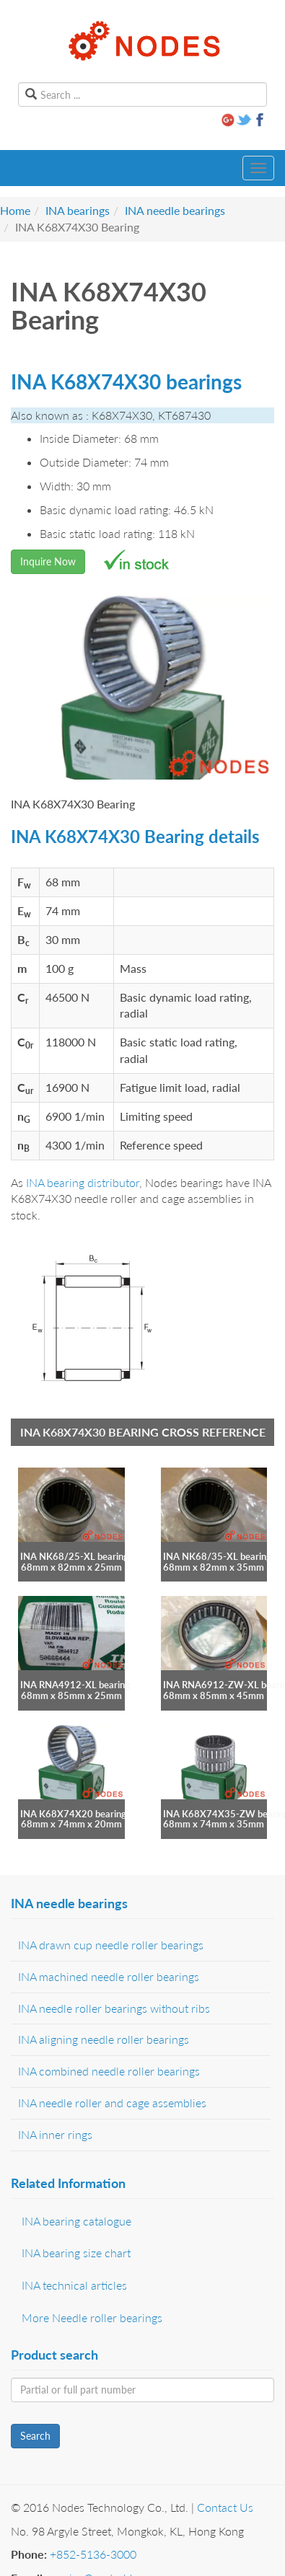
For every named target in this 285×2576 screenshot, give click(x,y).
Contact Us (225, 2507)
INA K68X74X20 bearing (73, 1813)
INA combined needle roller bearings (109, 2071)
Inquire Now (48, 561)
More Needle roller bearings (92, 2317)
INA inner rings (55, 2134)
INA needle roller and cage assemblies (112, 2102)
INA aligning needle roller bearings (103, 2039)
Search (35, 2436)
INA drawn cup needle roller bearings (110, 1944)
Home (15, 210)
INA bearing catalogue (76, 2221)
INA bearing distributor (82, 1182)
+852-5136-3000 (93, 2554)
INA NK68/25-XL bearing (74, 1556)
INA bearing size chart (76, 2252)
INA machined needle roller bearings (108, 1976)
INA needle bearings (175, 210)
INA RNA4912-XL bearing (75, 1684)
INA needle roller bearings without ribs (114, 2008)
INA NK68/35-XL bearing (217, 1556)
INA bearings (77, 210)
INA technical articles (74, 2285)
